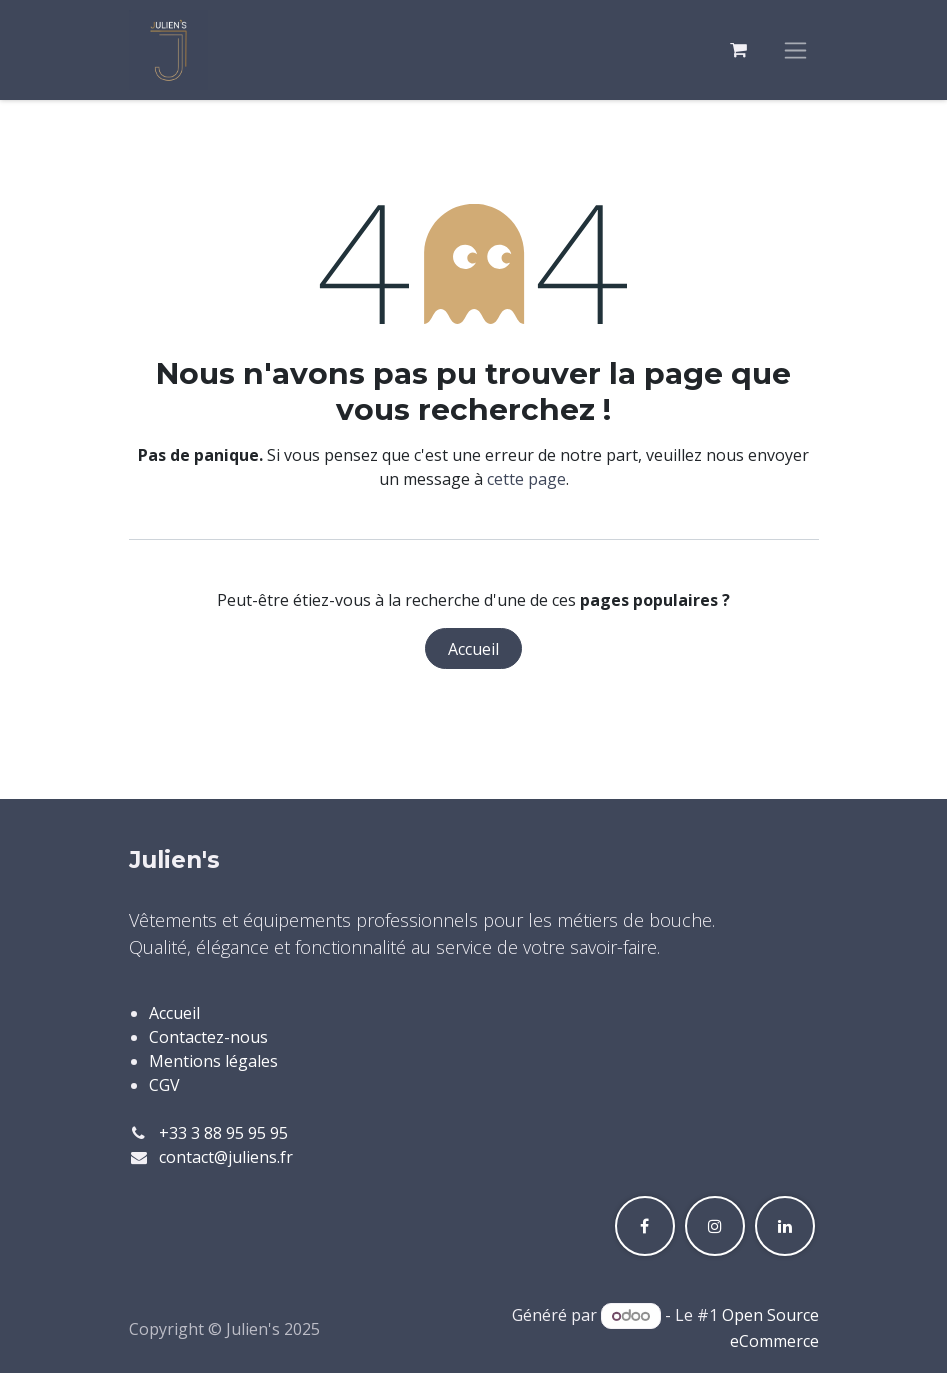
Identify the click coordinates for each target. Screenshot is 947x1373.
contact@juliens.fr (226, 1157)
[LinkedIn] (785, 1226)
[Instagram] (715, 1226)
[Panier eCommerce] (739, 50)
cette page (526, 479)
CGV (164, 1085)
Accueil (473, 649)
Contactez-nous (208, 1037)
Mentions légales (213, 1061)
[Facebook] (645, 1226)
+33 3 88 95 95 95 (223, 1133)
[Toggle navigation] (795, 50)
